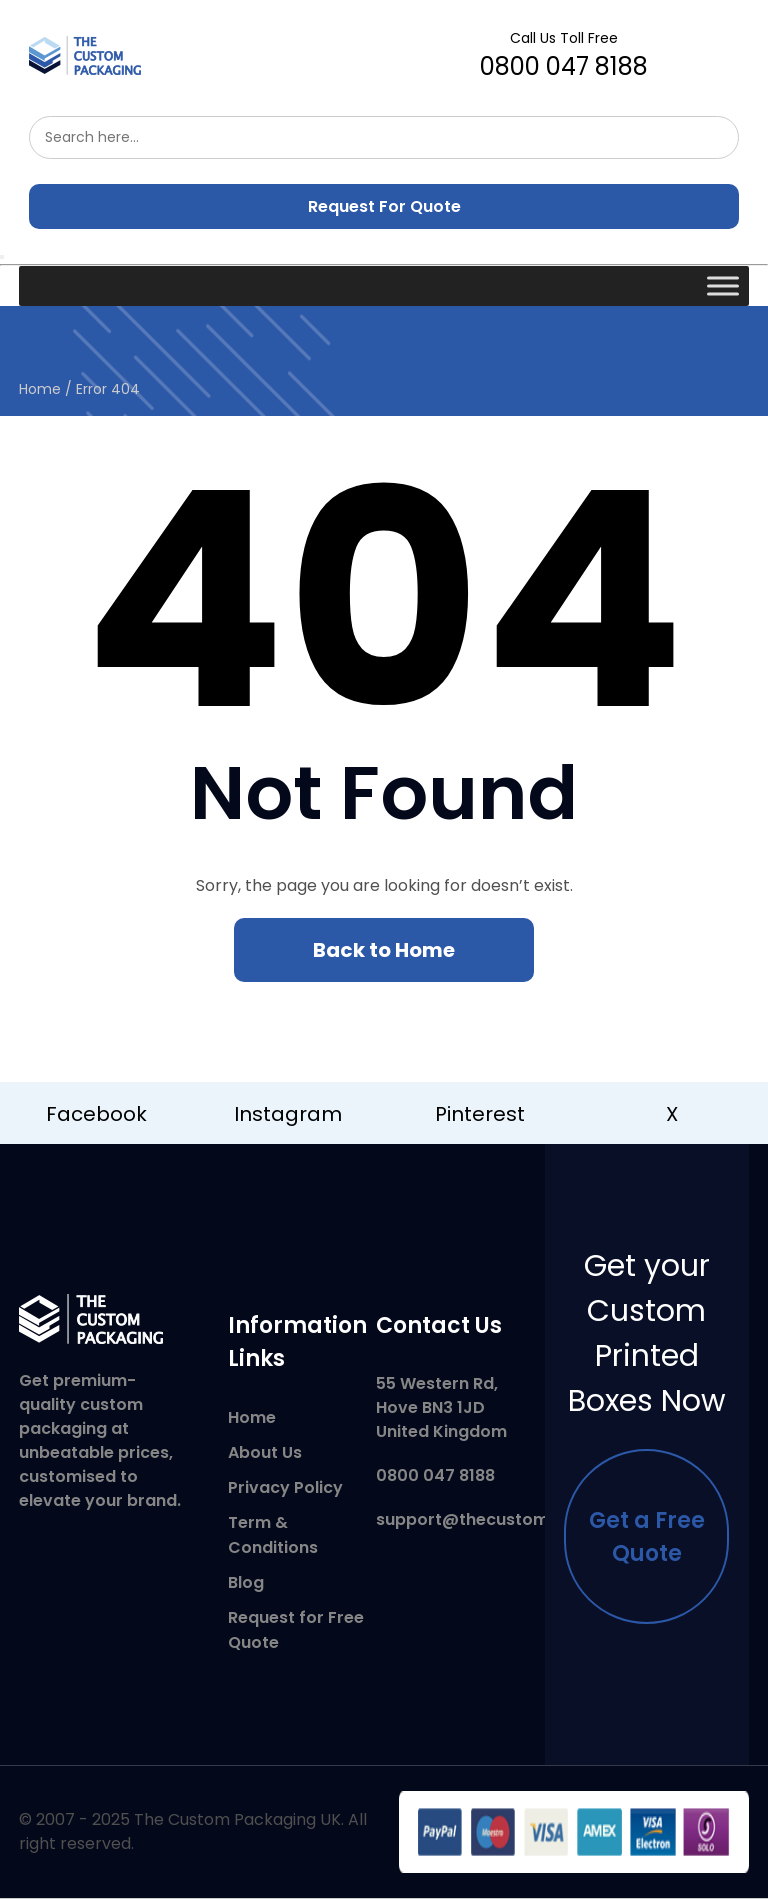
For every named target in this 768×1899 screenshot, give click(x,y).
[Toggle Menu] (723, 285)
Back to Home (384, 950)
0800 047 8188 (564, 55)
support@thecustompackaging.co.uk (530, 1519)
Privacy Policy (285, 1487)
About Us (265, 1452)
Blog (246, 1582)
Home (40, 389)
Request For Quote (384, 206)
